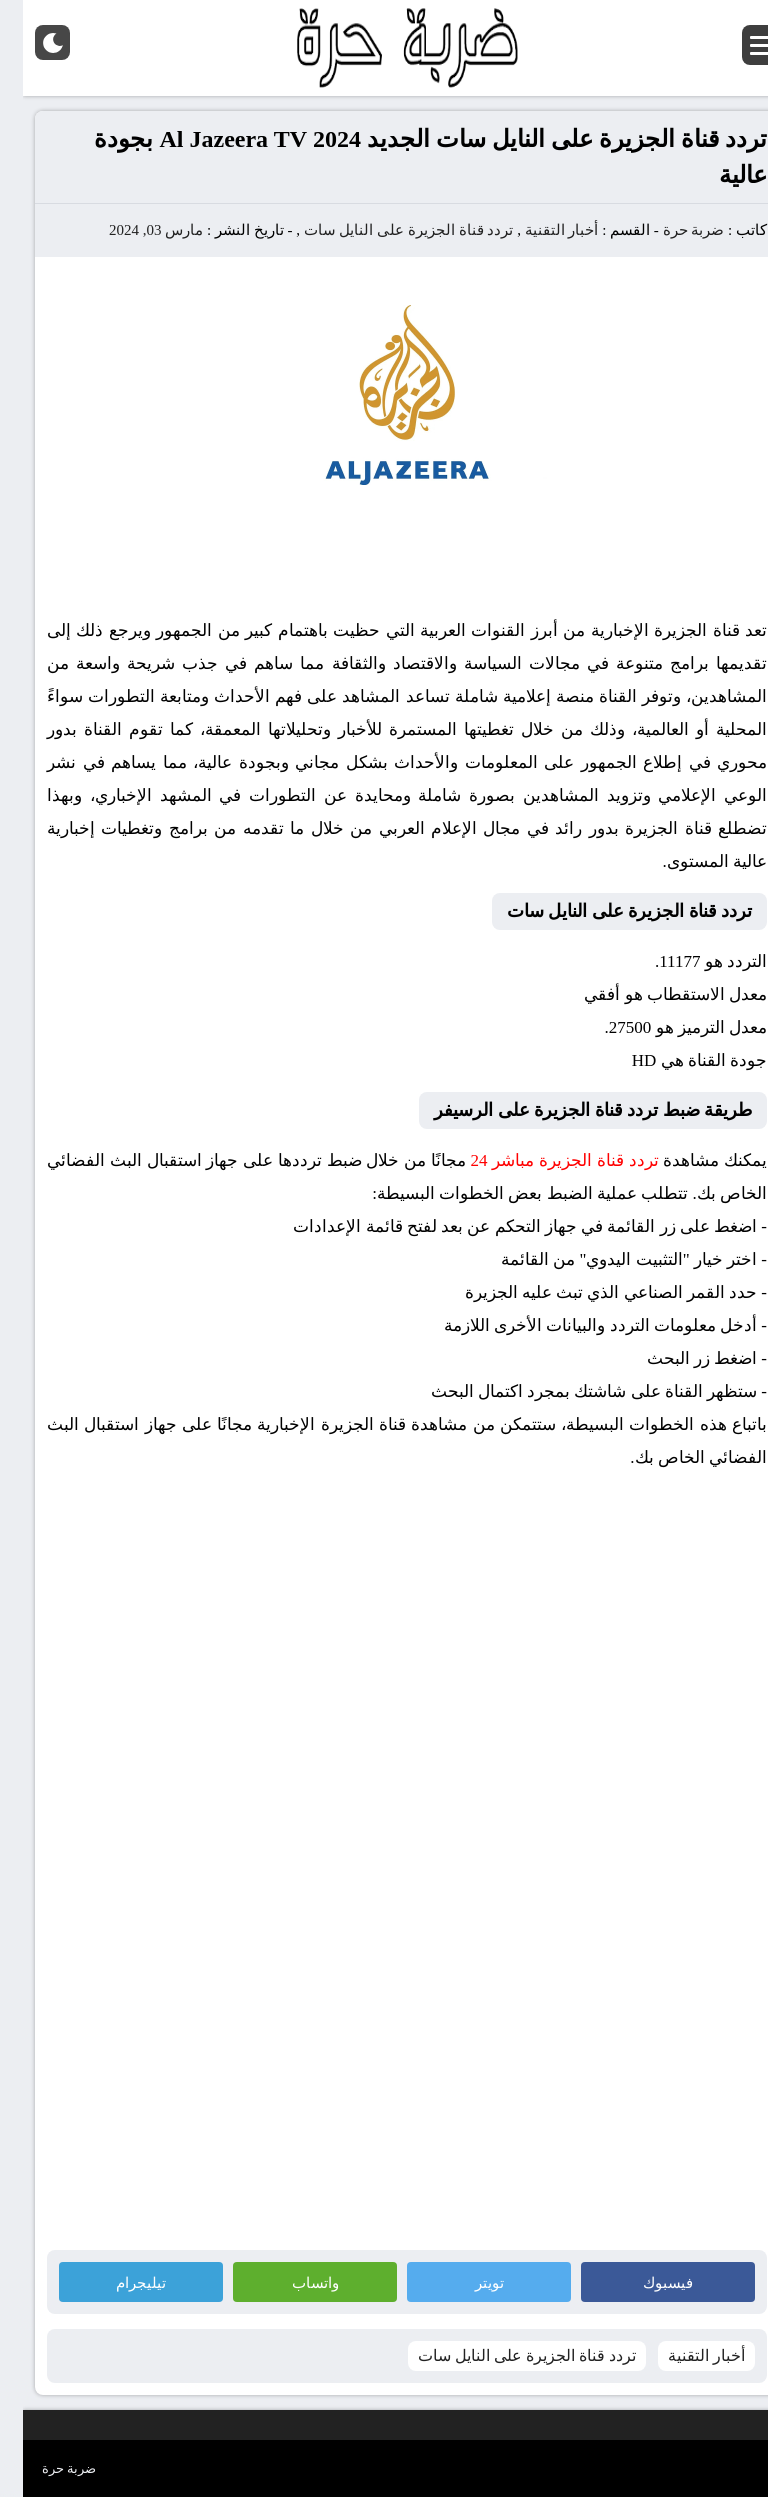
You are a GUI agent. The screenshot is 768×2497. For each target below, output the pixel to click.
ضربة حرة (669, 230)
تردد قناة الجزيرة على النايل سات (386, 230)
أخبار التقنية (539, 230)
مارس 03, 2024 (133, 230)
